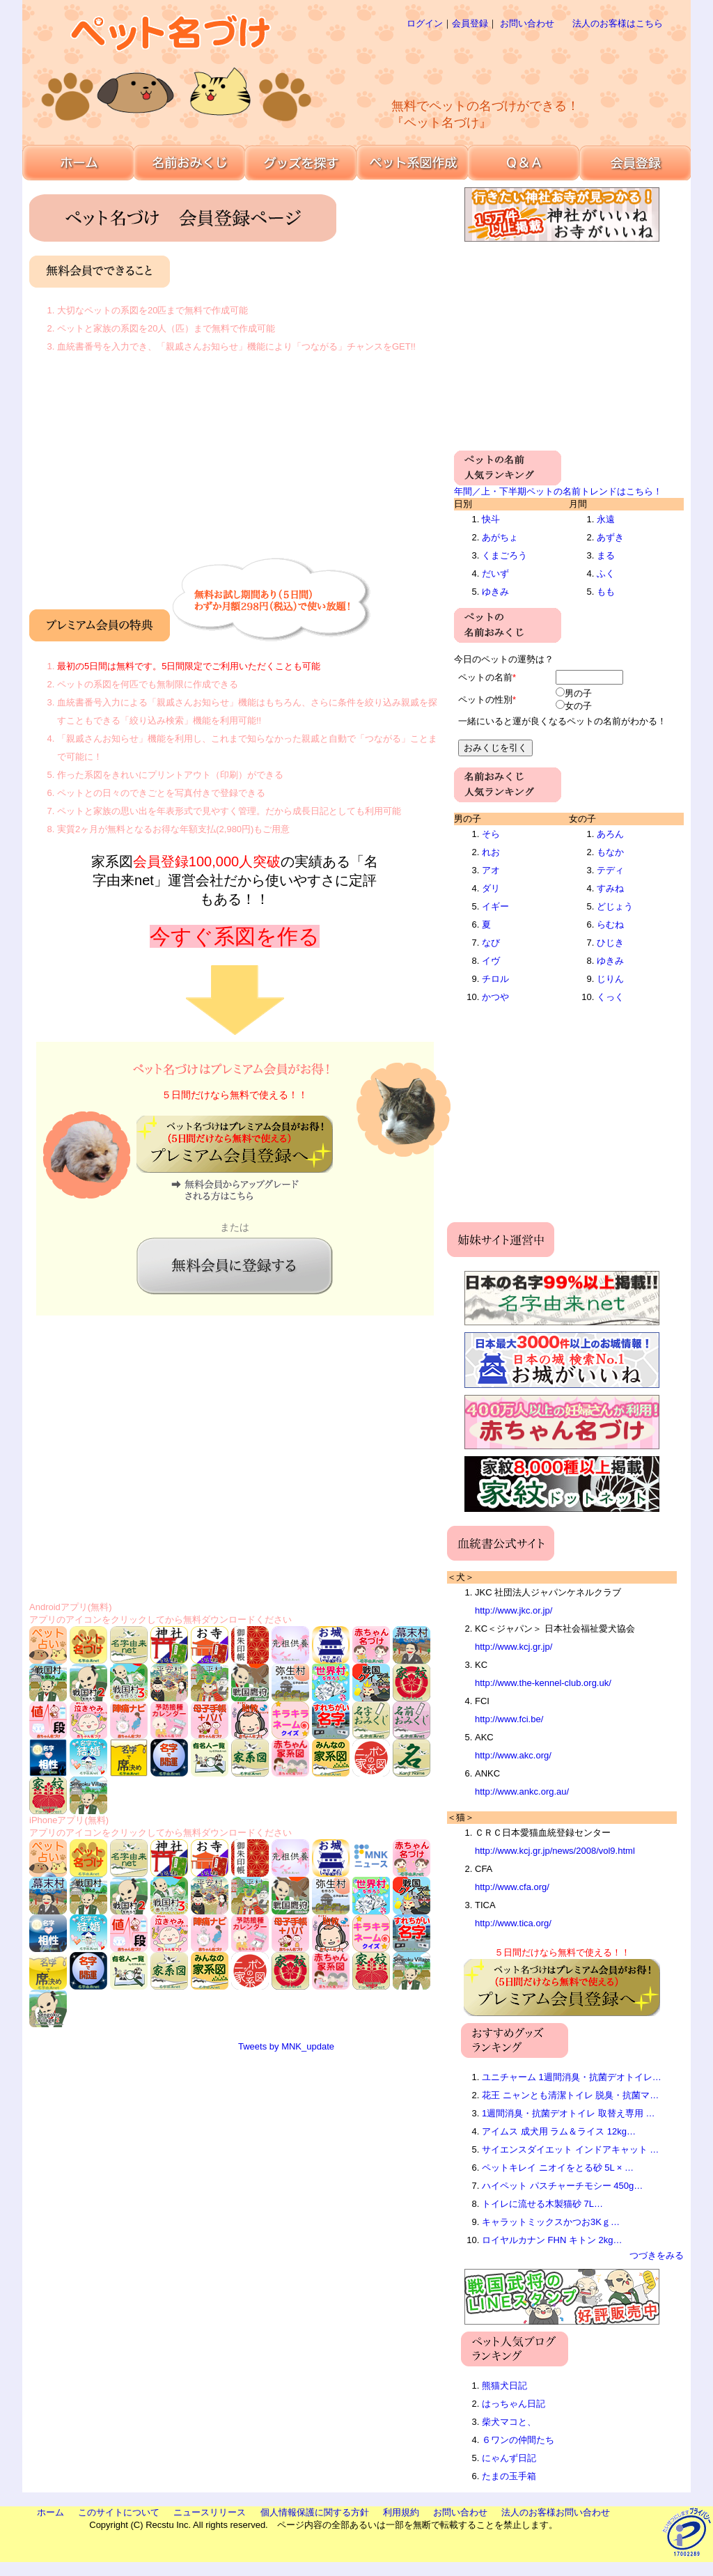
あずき (610, 537)
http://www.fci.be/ (509, 1719)
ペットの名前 (485, 677)
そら (491, 834)
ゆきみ (495, 591)
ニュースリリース (209, 2512)
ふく (606, 573)
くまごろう (504, 555)
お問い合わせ (527, 23)
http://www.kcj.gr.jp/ (513, 1646)
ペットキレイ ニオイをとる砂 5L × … (558, 2167)
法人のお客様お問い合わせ (555, 2512)
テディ (610, 870)
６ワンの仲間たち (518, 2440)
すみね (610, 888)
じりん (610, 979)
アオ (491, 870)
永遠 (606, 519)
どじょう (615, 906)
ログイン (425, 23)
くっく (610, 997)
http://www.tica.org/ (513, 1923)
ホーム (50, 2512)
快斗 (491, 519)
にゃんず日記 (509, 2458)
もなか (610, 852)
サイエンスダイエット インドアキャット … (570, 2149)
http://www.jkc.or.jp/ (513, 1610)
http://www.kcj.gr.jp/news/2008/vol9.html (555, 1850)
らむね (610, 924)
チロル (495, 979)
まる (606, 555)
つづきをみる (656, 2255)
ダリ (491, 888)
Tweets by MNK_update (286, 2046)
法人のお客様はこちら (617, 23)
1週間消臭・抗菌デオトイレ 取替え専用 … (568, 2113)
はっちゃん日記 (513, 2403)
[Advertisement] (512, 63)
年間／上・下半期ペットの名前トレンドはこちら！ (558, 491)
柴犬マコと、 (509, 2422)
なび (491, 942)
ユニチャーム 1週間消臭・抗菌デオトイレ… (571, 2077)
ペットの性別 (485, 699)
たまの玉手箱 (509, 2476)
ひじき (610, 942)
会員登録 (470, 23)
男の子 (578, 693)
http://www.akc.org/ (513, 1755)
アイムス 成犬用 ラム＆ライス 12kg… (559, 2131)
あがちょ (500, 537)
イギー (495, 906)
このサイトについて (118, 2512)
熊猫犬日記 (504, 2385)
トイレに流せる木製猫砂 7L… (542, 2204)
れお (491, 852)
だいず (495, 573)
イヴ (491, 960)
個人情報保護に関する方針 (314, 2512)
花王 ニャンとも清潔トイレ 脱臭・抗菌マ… (570, 2095)
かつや (495, 997)
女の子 (578, 706)
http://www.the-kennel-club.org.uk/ (543, 1683)
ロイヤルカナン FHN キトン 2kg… (552, 2240)
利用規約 (401, 2512)
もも (606, 591)
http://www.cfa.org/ (512, 1887)
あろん (610, 834)
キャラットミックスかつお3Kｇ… (551, 2222)
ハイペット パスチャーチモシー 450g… (562, 2185)
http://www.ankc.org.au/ (522, 1791)
